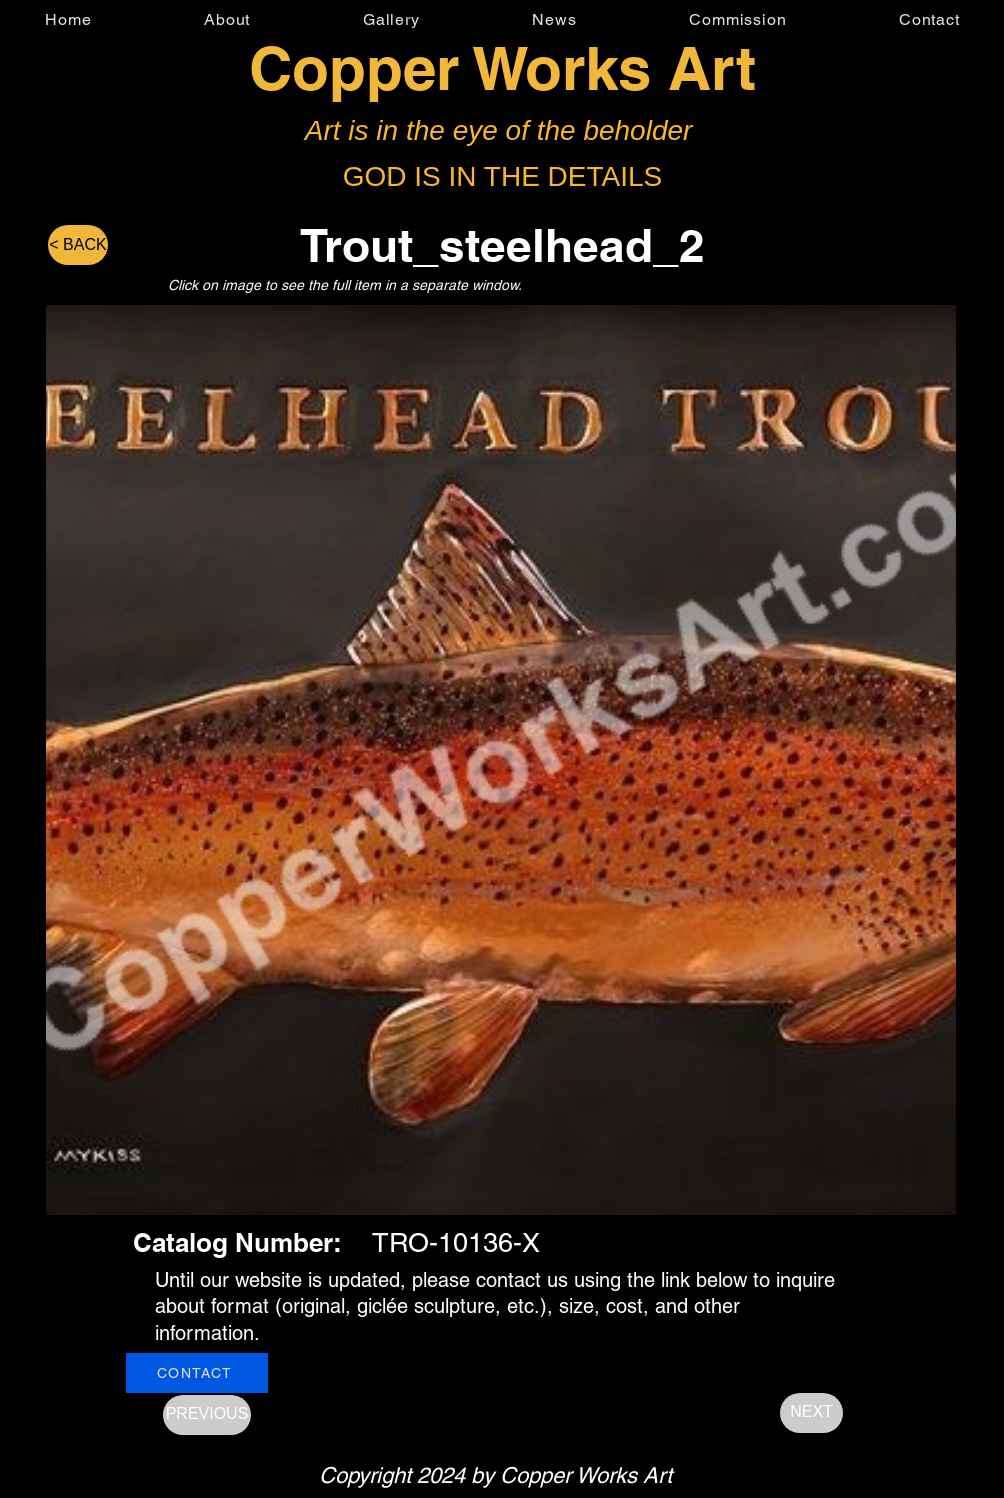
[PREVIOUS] (207, 1415)
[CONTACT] (197, 1373)
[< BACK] (78, 245)
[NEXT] (811, 1413)
